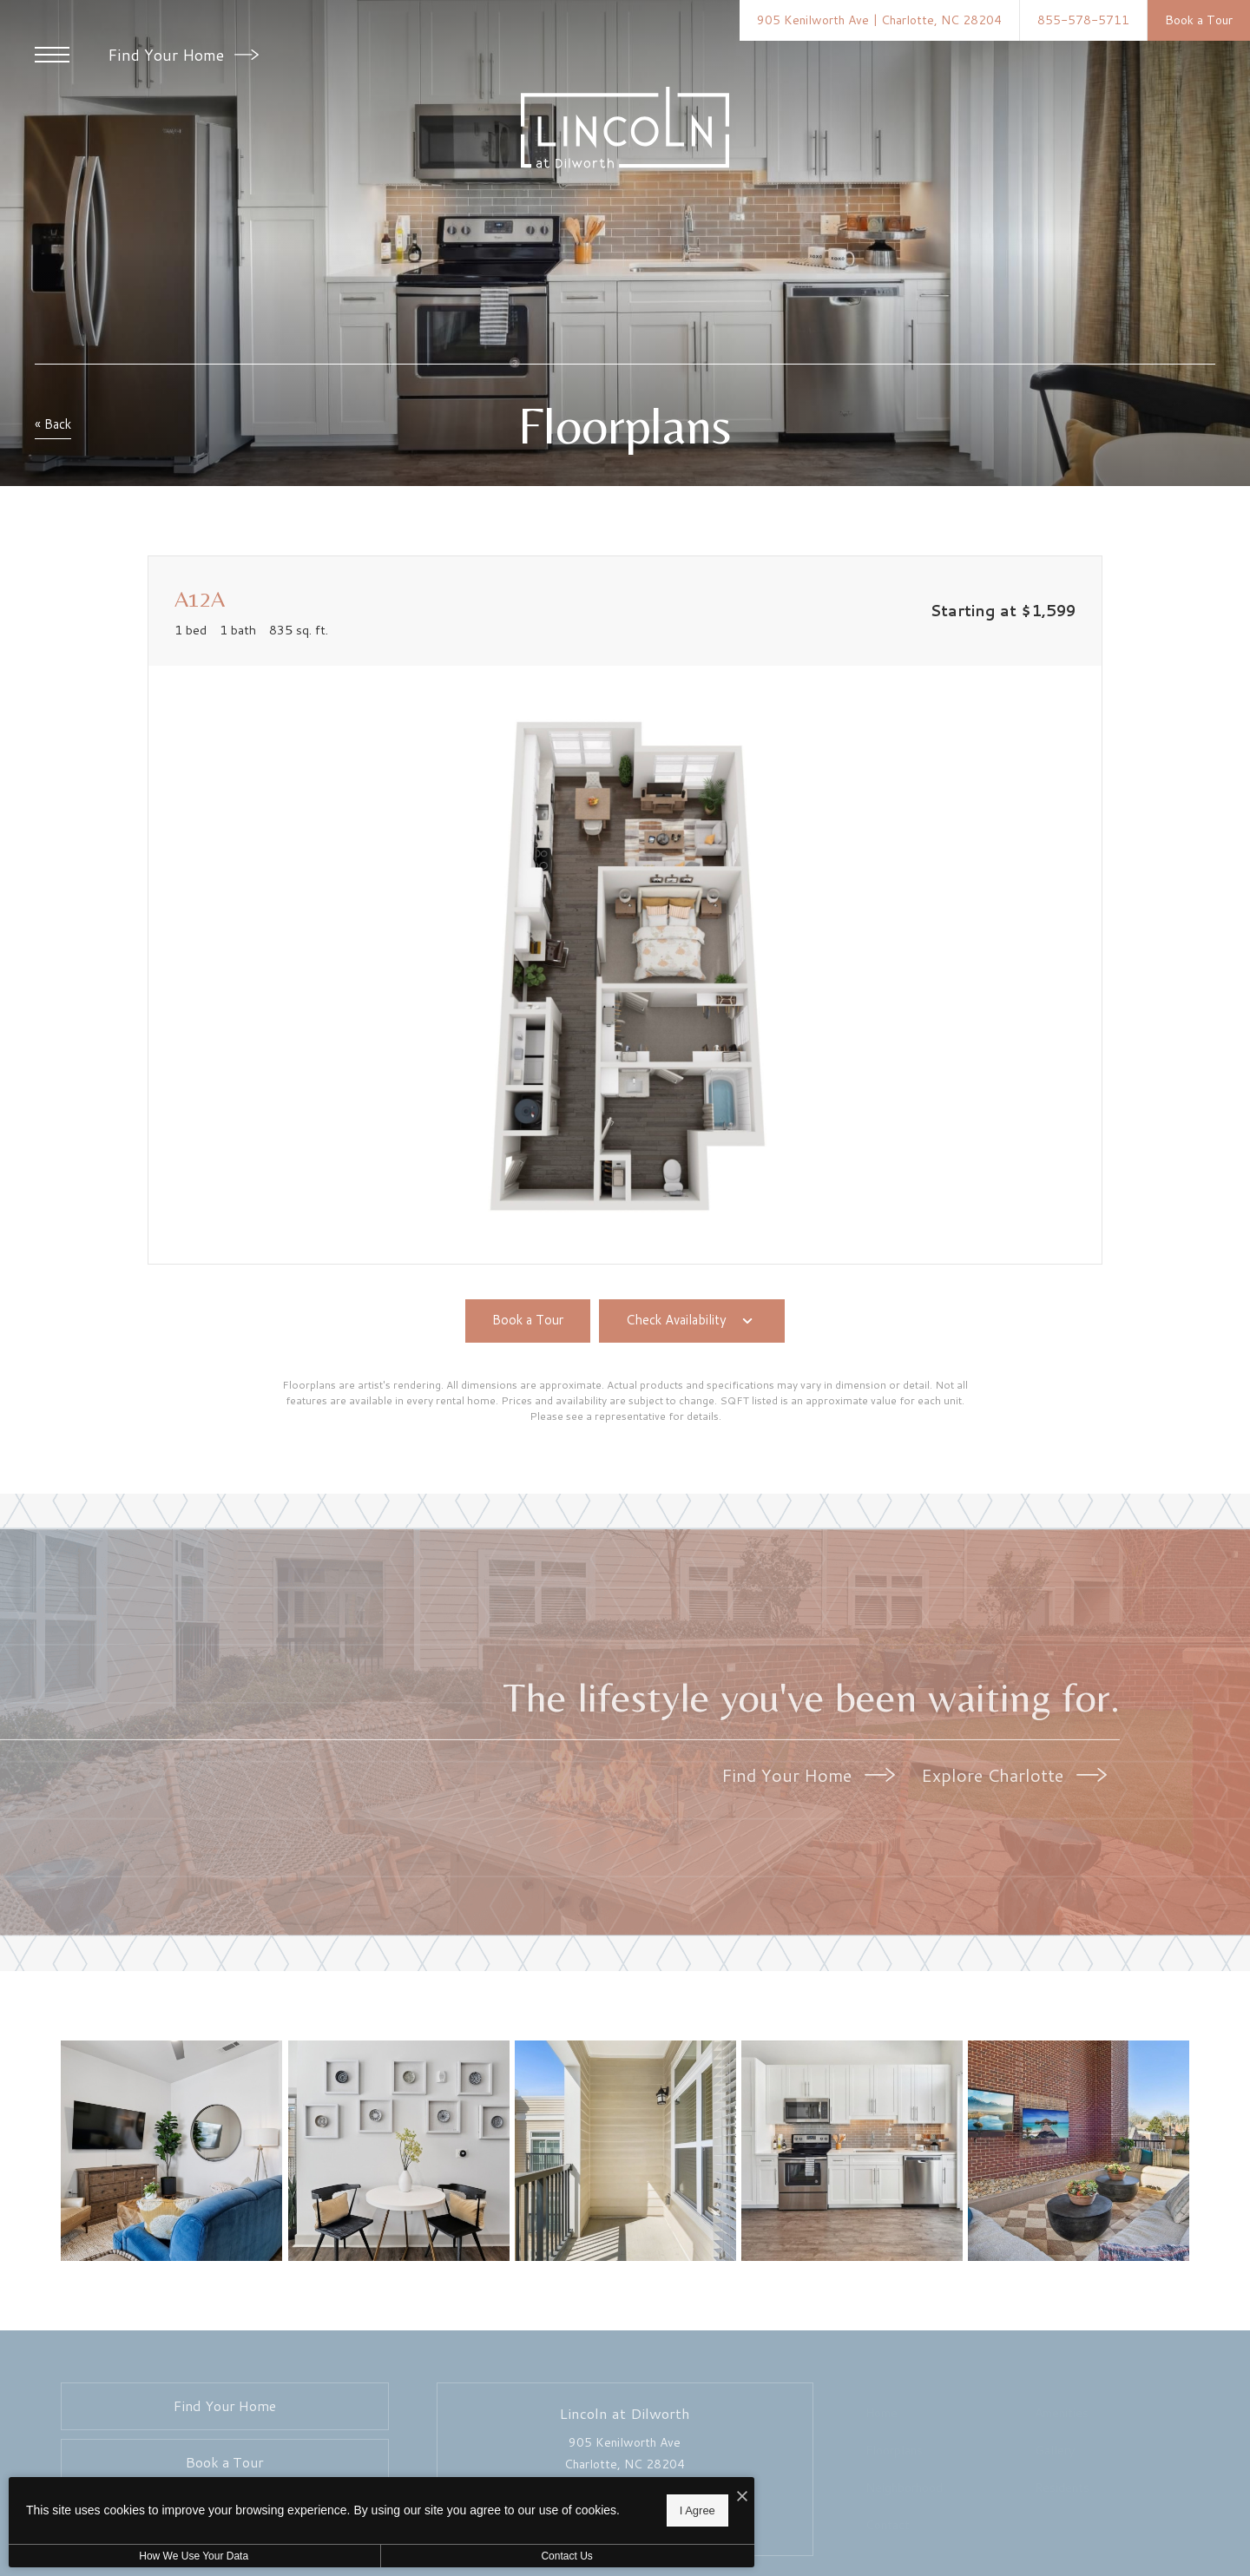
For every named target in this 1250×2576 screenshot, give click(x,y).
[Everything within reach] (1076, 2152)
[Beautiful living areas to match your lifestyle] (174, 2152)
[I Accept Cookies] (604, 2490)
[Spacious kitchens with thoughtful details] (851, 2152)
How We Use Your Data (159, 2556)
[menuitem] (940, 2417)
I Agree (559, 2507)
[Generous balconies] (625, 2152)
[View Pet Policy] (625, 2531)
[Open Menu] (52, 54)
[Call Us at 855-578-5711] (1083, 20)
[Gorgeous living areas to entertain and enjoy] (399, 2152)
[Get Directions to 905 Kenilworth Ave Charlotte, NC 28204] (879, 20)
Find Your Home (183, 54)
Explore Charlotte (1014, 1775)
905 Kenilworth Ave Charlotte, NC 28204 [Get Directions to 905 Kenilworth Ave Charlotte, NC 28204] (624, 2456)
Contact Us (463, 2556)
